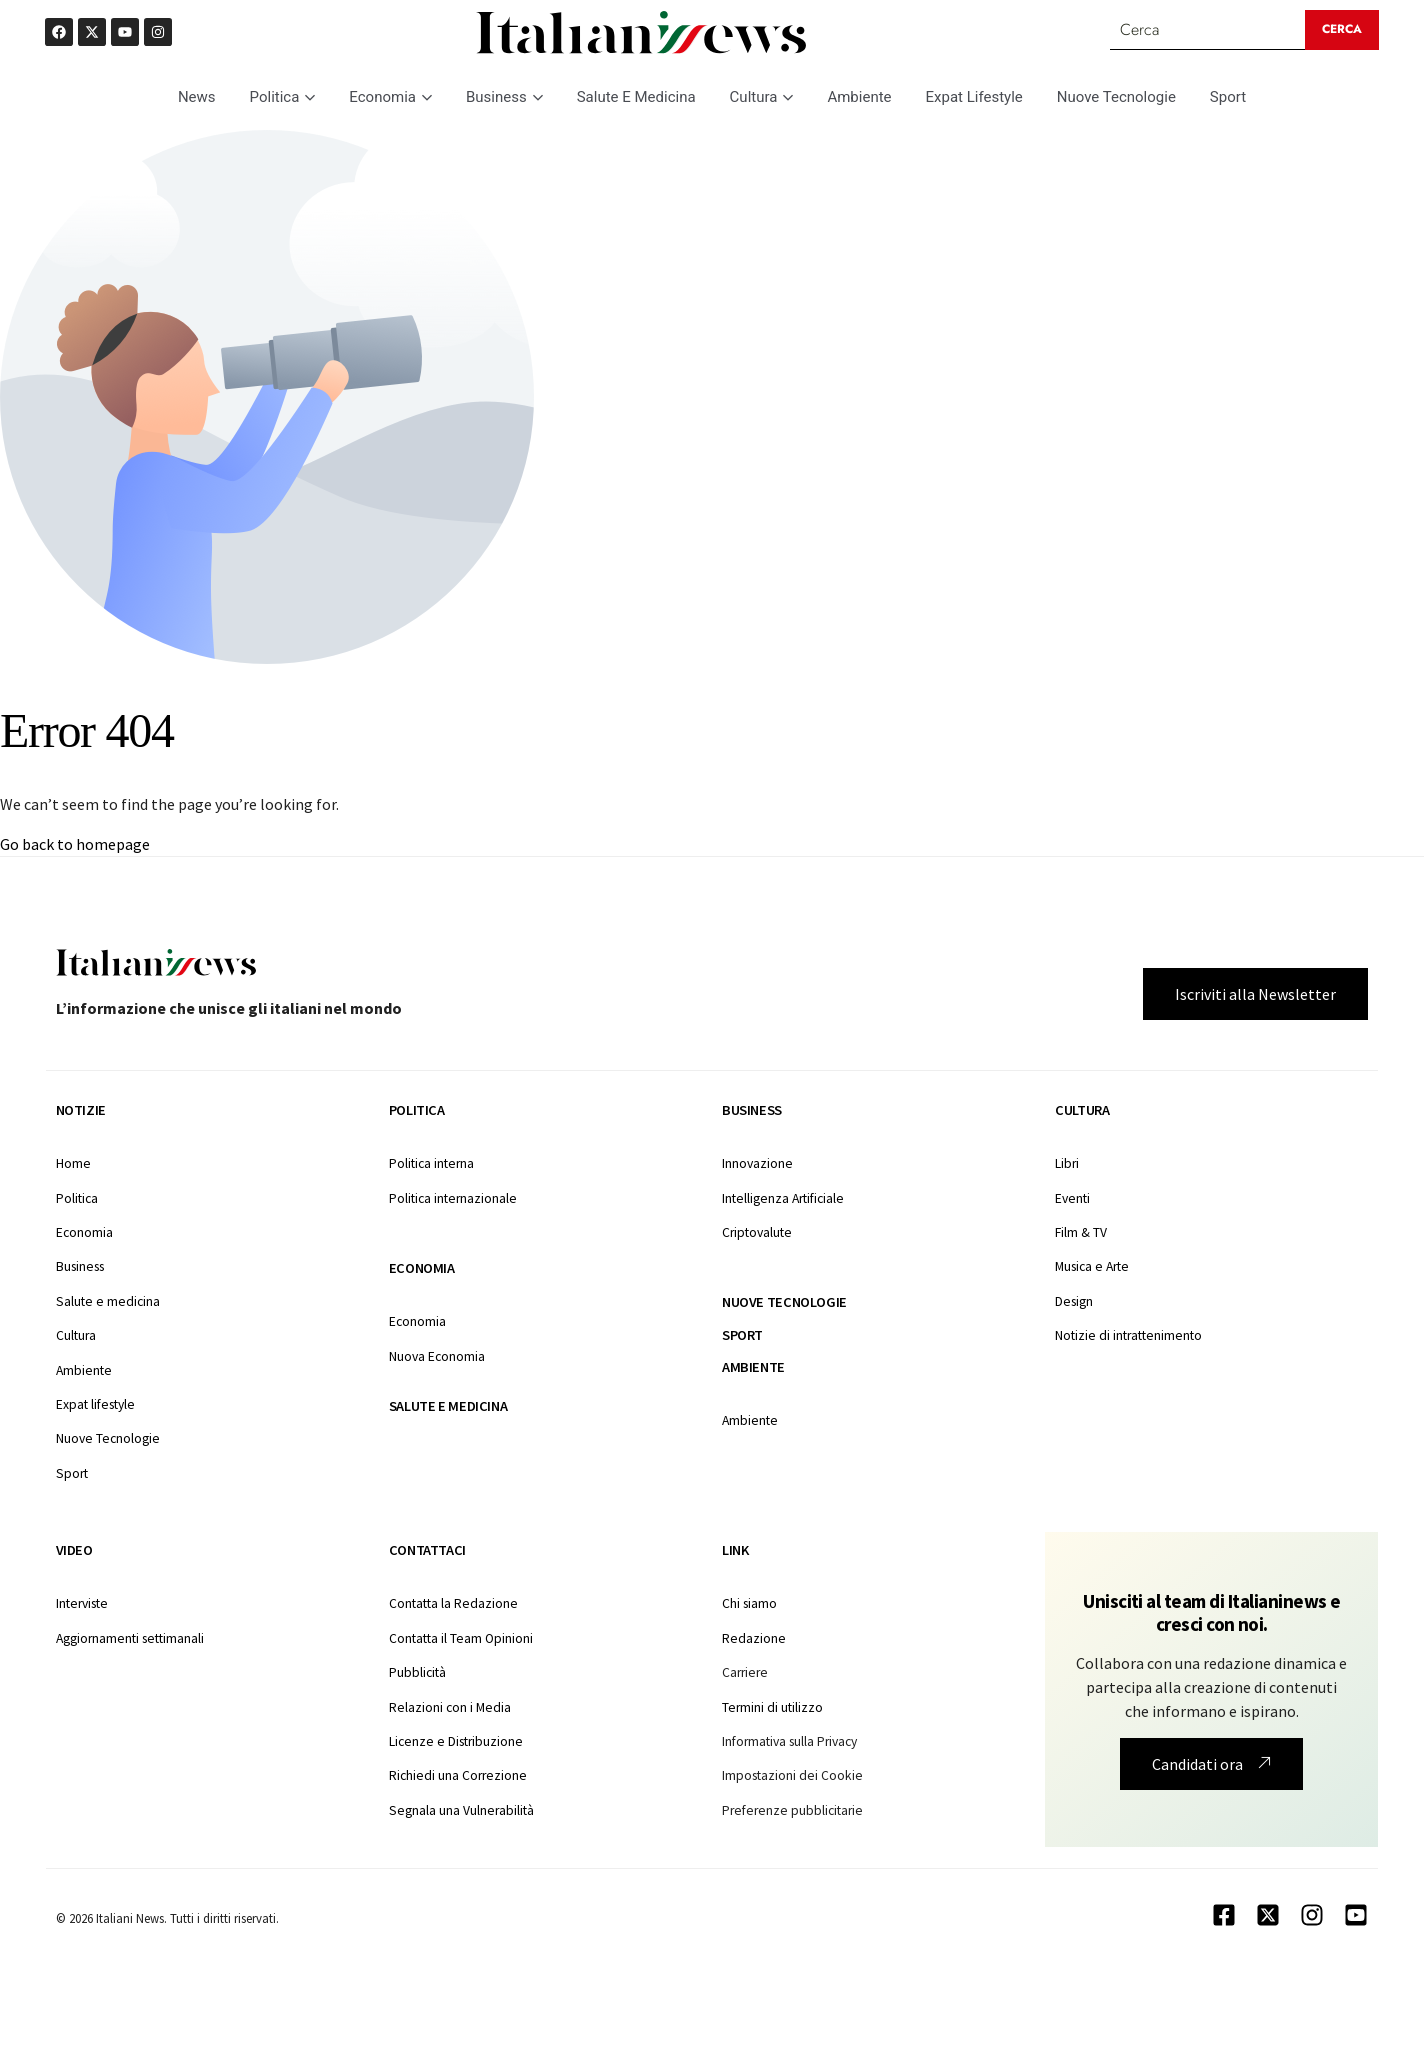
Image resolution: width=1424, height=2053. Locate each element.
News (197, 97)
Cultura (762, 97)
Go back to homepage (75, 844)
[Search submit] (1342, 30)
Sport (1228, 97)
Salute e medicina (448, 1406)
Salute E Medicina (636, 97)
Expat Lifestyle (974, 97)
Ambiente (859, 97)
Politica (283, 97)
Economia (390, 97)
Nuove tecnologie (784, 1302)
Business (504, 97)
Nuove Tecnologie (1116, 97)
